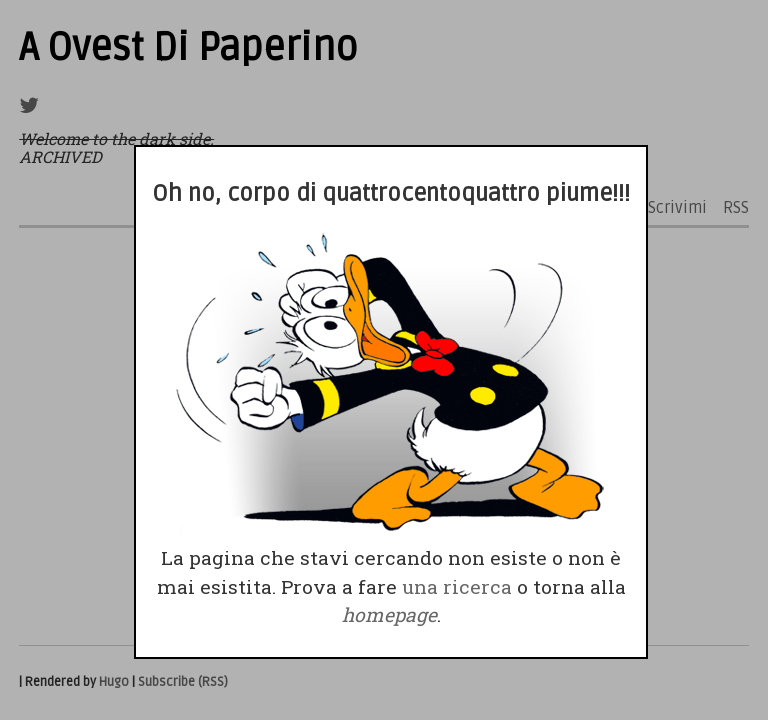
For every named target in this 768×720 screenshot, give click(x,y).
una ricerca (457, 586)
